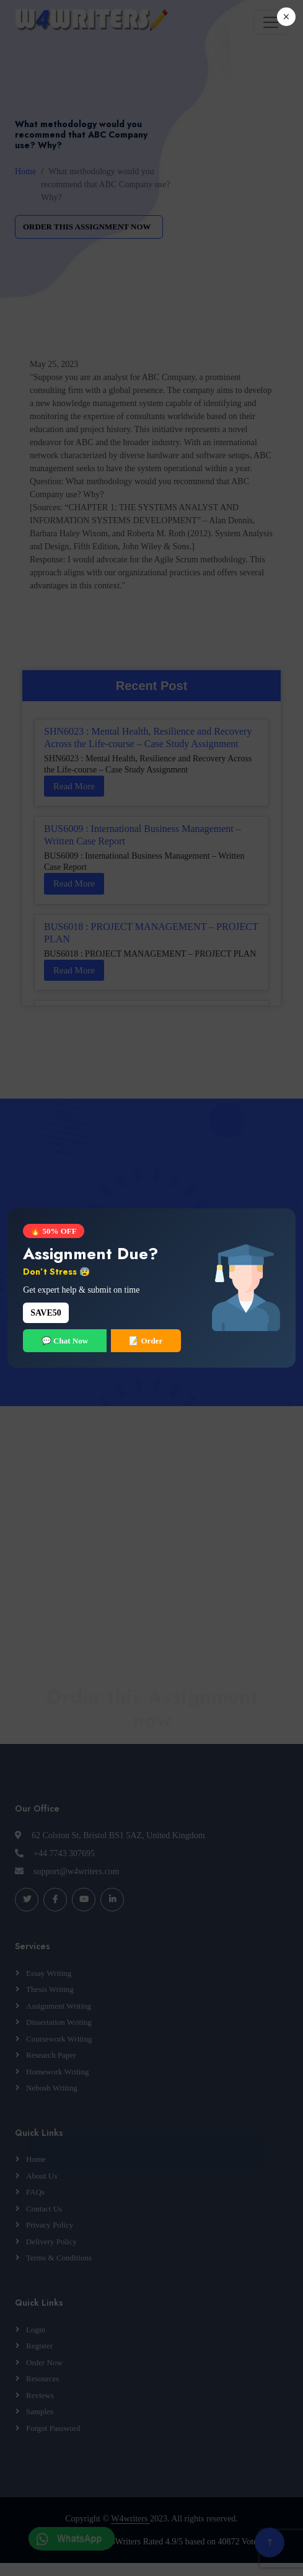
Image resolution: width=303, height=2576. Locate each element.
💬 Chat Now (65, 1340)
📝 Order (145, 1340)
